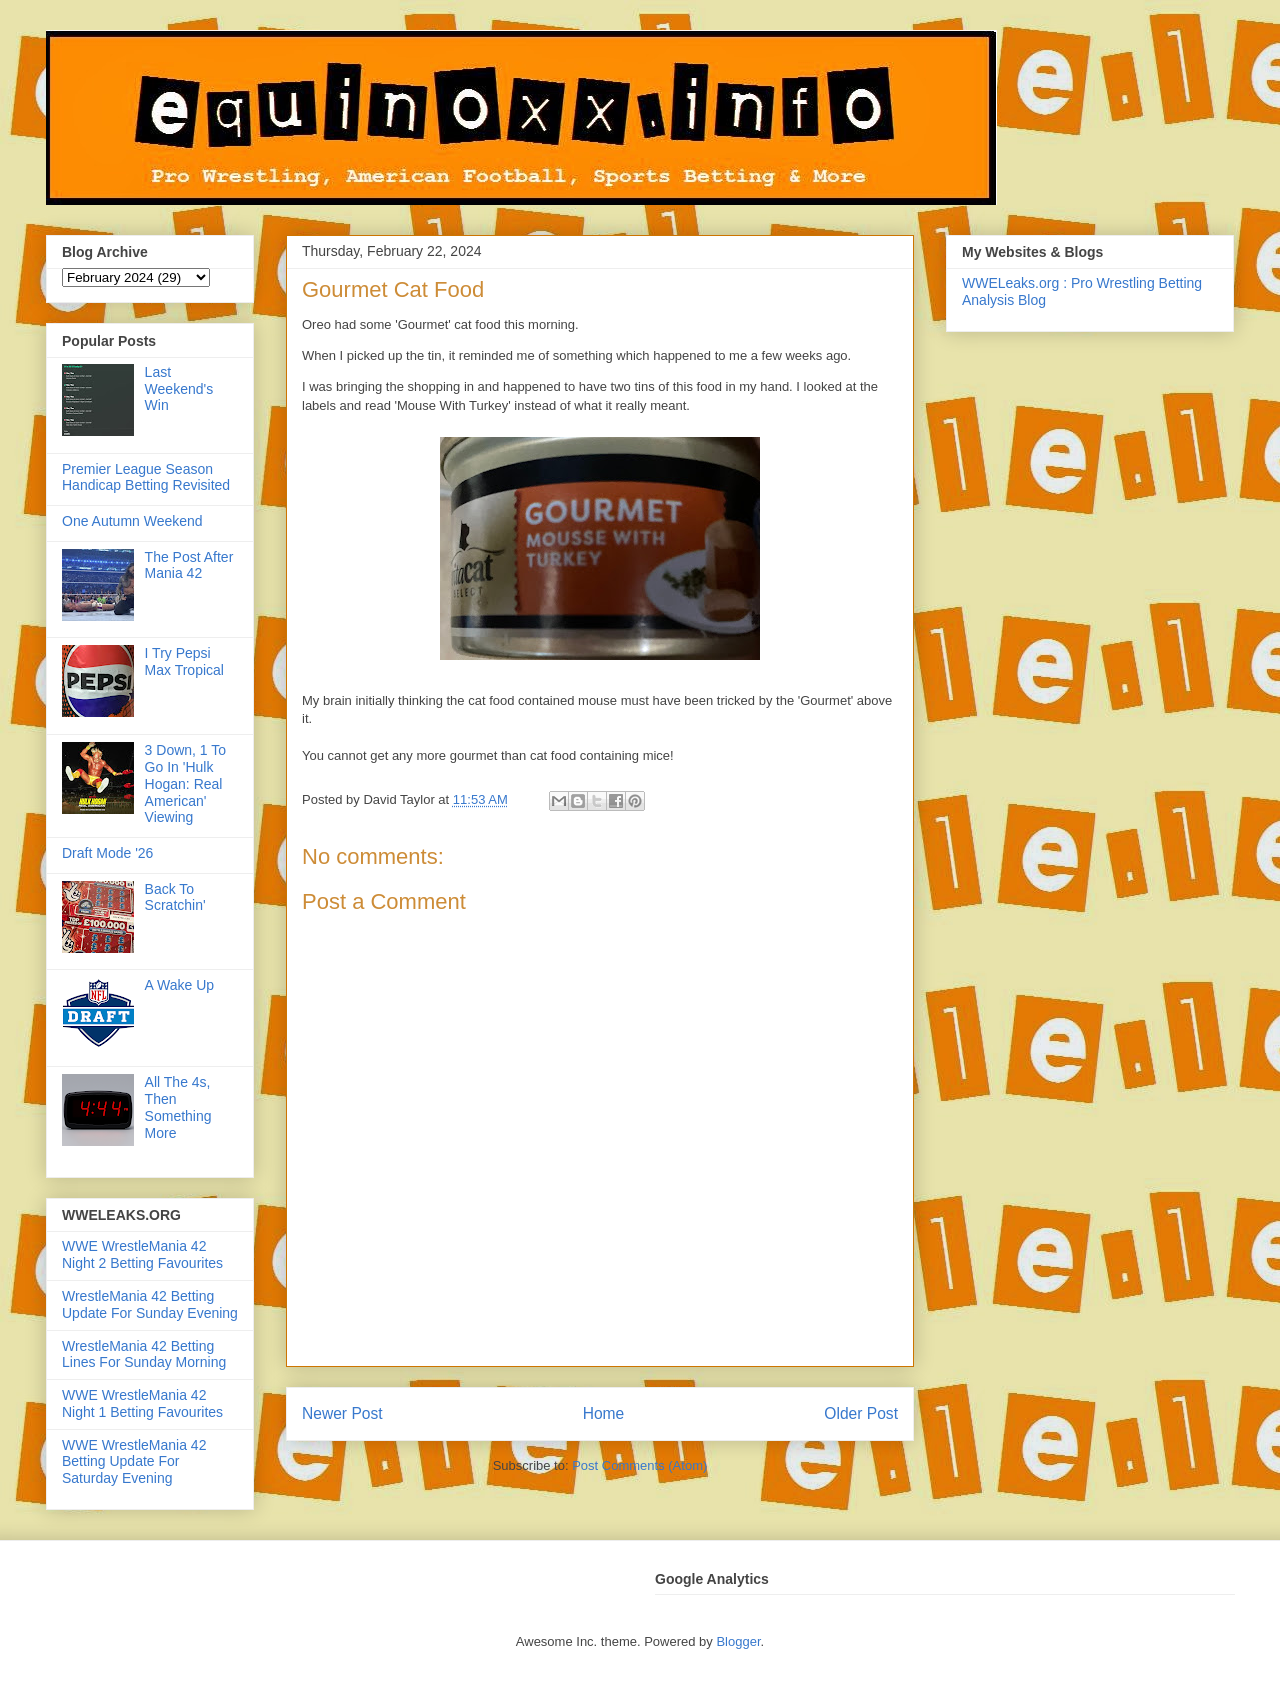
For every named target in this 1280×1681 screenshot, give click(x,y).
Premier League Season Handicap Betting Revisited (146, 477)
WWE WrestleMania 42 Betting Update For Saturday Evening (134, 1462)
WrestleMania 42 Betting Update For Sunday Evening (150, 1304)
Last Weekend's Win (179, 389)
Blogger (738, 1641)
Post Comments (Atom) (639, 1465)
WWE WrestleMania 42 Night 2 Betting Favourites (142, 1254)
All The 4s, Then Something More (178, 1107)
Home (604, 1413)
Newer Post (342, 1413)
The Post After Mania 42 (189, 565)
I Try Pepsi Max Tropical (184, 661)
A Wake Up (180, 985)
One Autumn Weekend (132, 521)
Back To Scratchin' (175, 897)
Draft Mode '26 (107, 853)
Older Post (861, 1413)
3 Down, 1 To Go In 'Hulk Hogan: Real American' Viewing (185, 783)
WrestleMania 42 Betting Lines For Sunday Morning (144, 1354)
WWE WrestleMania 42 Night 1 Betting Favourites (142, 1403)
